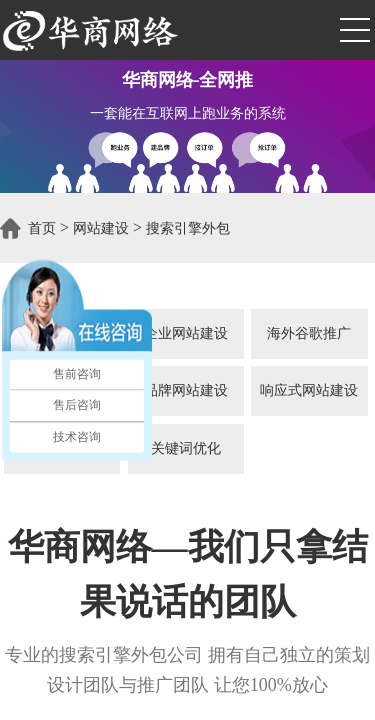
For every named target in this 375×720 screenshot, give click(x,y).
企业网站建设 (186, 333)
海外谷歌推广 (309, 333)
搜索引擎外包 (188, 228)
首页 (42, 228)
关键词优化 (186, 448)
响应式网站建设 (309, 390)
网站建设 (101, 228)
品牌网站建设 (186, 390)
